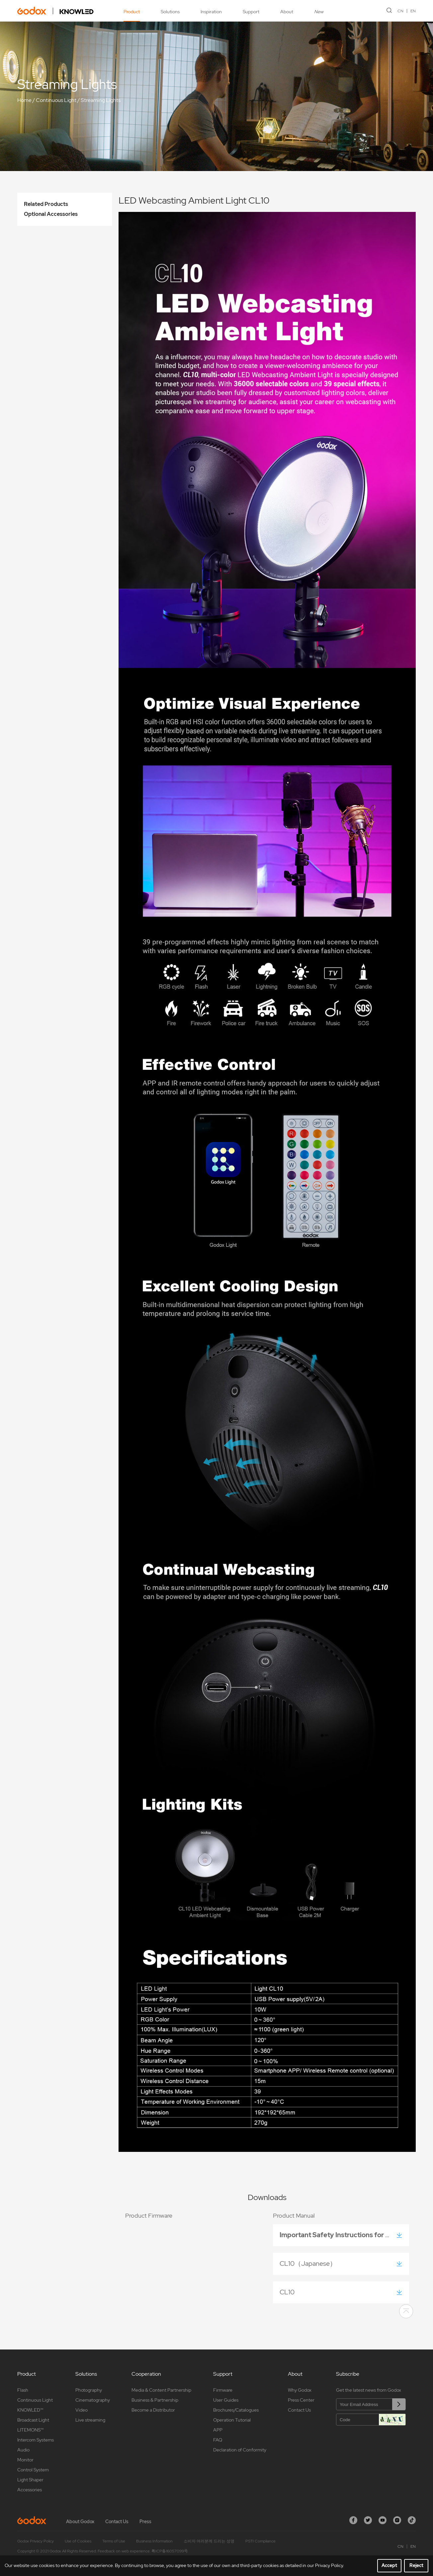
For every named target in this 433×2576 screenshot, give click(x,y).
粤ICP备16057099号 (169, 2551)
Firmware (222, 2390)
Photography (88, 2390)
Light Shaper (30, 2480)
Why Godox (299, 2390)
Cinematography (92, 2400)
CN (400, 11)
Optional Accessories (51, 214)
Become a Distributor (153, 2410)
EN (413, 11)
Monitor (25, 2460)
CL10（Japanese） (310, 2263)
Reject (416, 2565)
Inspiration (211, 12)
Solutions (170, 12)
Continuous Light (56, 100)
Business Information (154, 2541)
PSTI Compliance (260, 2541)
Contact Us (299, 2410)
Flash (22, 2390)
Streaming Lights (101, 100)
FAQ (217, 2440)
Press (145, 2522)
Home (24, 100)
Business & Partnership (154, 2400)
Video (81, 2410)
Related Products (46, 204)
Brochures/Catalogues (236, 2410)
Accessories (29, 2490)
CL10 (289, 2292)
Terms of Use (113, 2541)
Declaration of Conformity (239, 2450)
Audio (23, 2450)
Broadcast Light (33, 2420)
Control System (33, 2470)
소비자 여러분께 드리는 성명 (209, 2541)
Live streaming (90, 2420)
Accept (389, 2565)
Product (132, 12)
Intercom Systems (35, 2440)
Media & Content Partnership (161, 2390)
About (286, 12)
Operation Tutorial (232, 2420)
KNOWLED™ (30, 2410)
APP (217, 2430)
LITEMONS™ (30, 2430)
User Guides (225, 2400)
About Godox (80, 2522)
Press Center (301, 2400)
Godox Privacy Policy (35, 2541)
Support (251, 12)
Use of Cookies (78, 2541)
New (318, 12)
